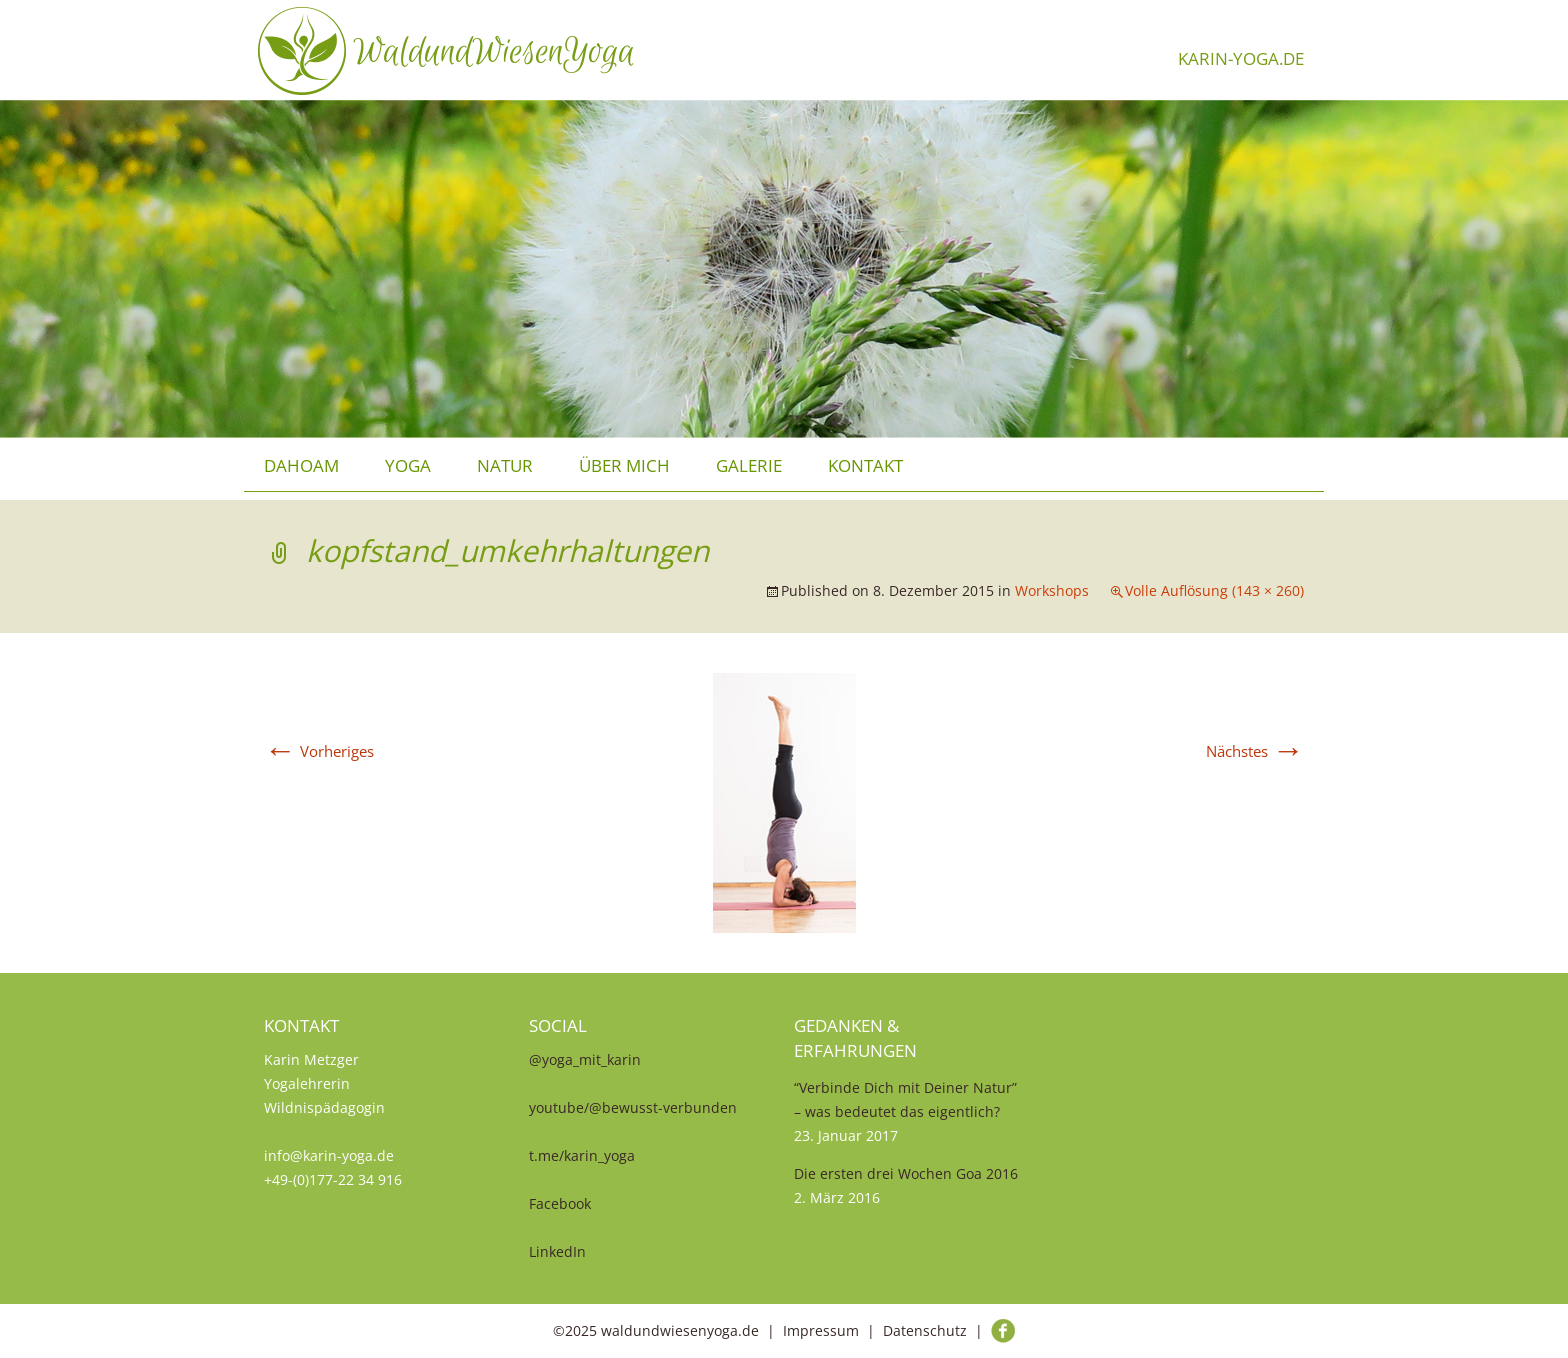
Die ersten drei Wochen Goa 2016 (906, 1173)
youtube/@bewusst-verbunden (633, 1107)
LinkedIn (557, 1251)
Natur (505, 465)
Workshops (1052, 590)
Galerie (749, 465)
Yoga (408, 465)
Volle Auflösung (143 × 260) (1214, 590)
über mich (624, 465)
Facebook (560, 1203)
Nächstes (1255, 751)
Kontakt (865, 465)
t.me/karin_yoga (582, 1155)
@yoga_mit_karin (585, 1059)
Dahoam (301, 465)
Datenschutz (925, 1330)
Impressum (821, 1330)
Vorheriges (319, 751)
